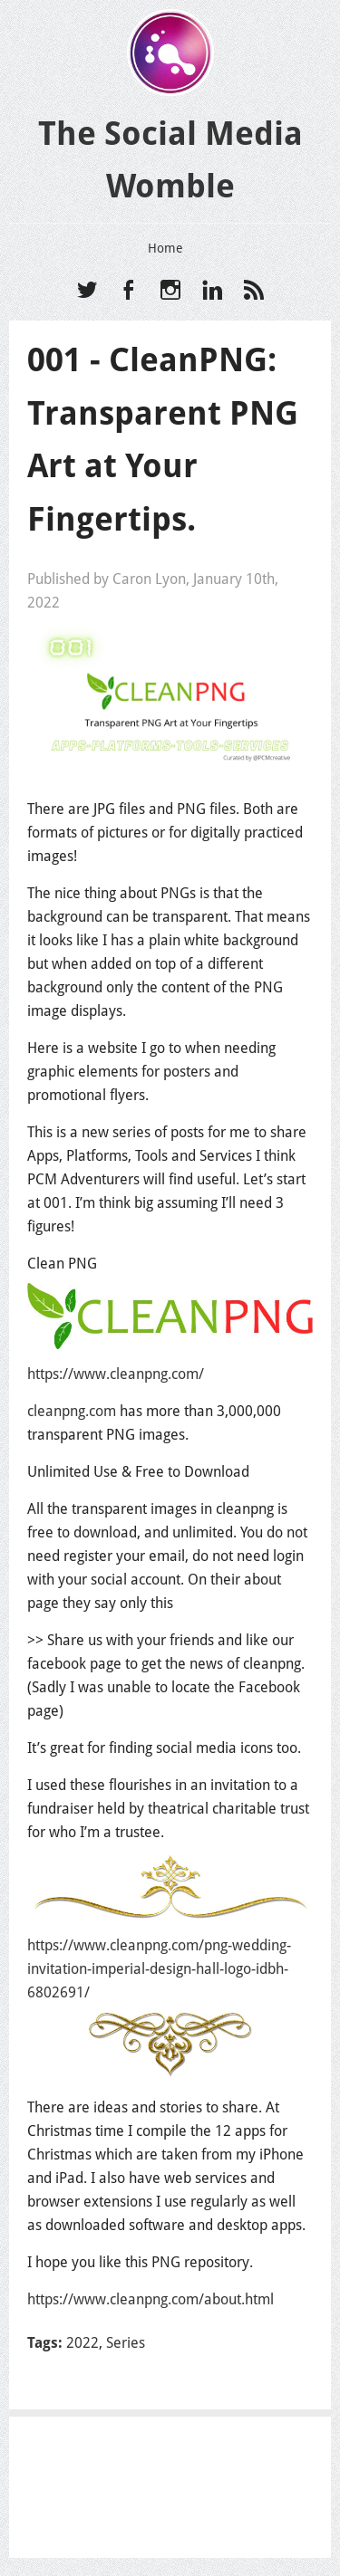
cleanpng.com (71, 1411)
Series (125, 2342)
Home (165, 248)
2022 (82, 2342)
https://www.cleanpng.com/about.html (150, 2299)
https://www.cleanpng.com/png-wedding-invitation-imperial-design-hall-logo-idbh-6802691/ (159, 1969)
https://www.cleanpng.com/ (115, 1374)
